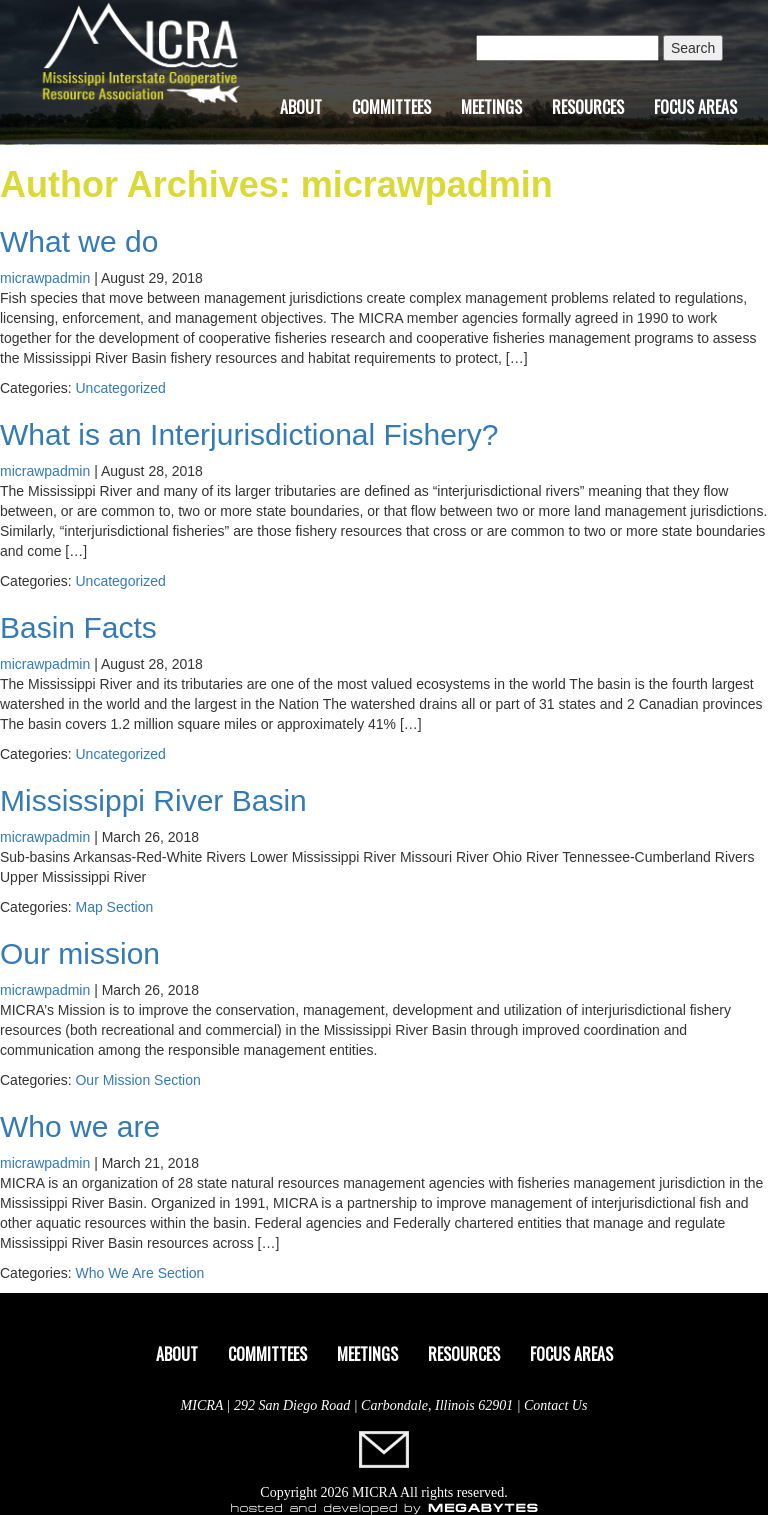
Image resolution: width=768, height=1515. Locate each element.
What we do (79, 241)
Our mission (80, 953)
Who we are (80, 1126)
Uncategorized (120, 388)
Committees (391, 107)
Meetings (491, 107)
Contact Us (555, 1405)
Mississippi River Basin (153, 800)
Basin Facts (78, 627)
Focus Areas (695, 107)
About (301, 107)
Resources (588, 107)
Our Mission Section (137, 1080)
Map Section (114, 907)
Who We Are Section (139, 1273)
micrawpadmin (45, 278)
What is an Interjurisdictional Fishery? (249, 434)
